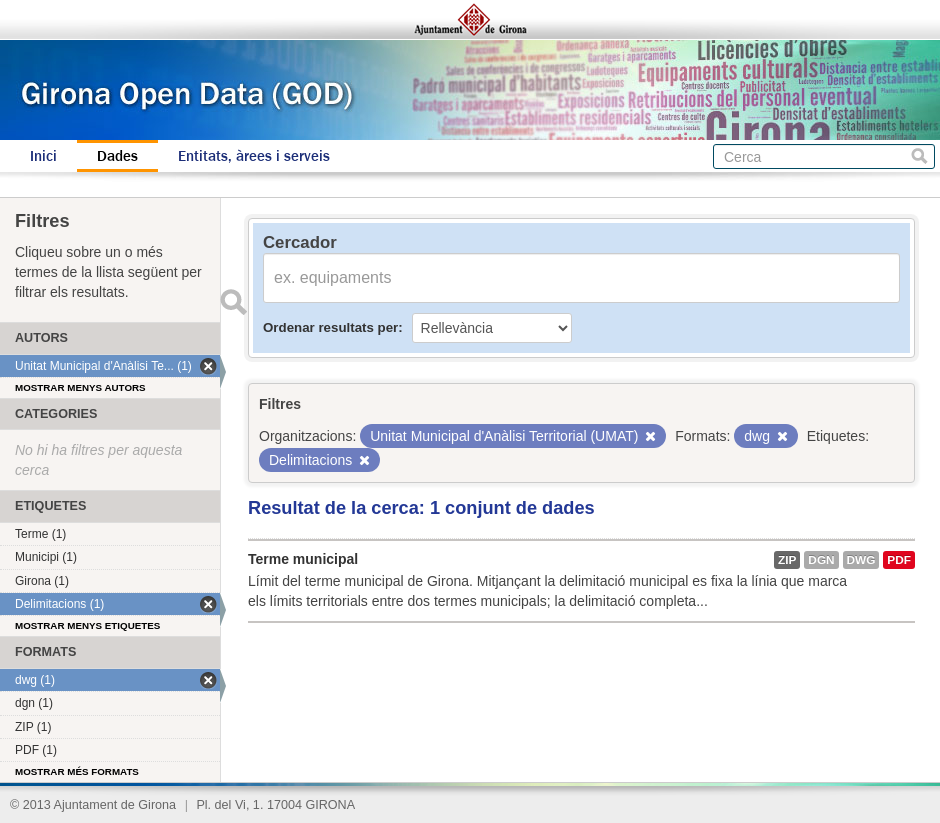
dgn (821, 560)
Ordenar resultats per (330, 327)
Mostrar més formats (77, 771)
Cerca (919, 156)
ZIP (787, 560)
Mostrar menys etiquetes (87, 625)
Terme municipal (303, 559)
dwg (861, 560)
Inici (43, 156)
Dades (117, 156)
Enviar (233, 302)
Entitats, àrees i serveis (254, 156)
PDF (899, 560)
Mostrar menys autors (80, 387)
